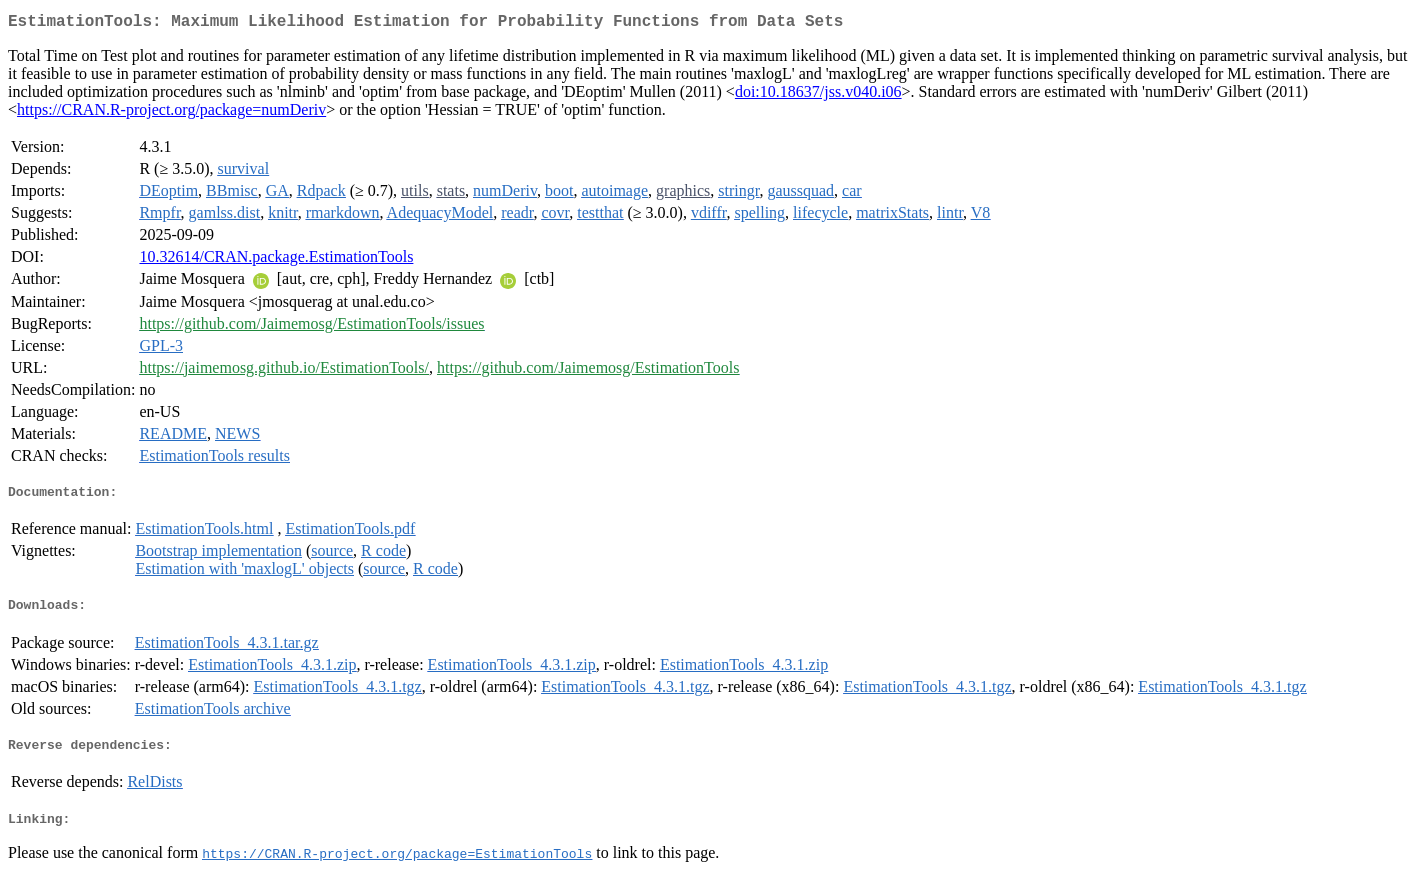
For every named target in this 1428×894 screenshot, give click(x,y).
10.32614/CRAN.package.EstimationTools (276, 260)
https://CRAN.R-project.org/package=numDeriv (171, 113)
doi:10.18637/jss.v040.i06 (818, 95)
